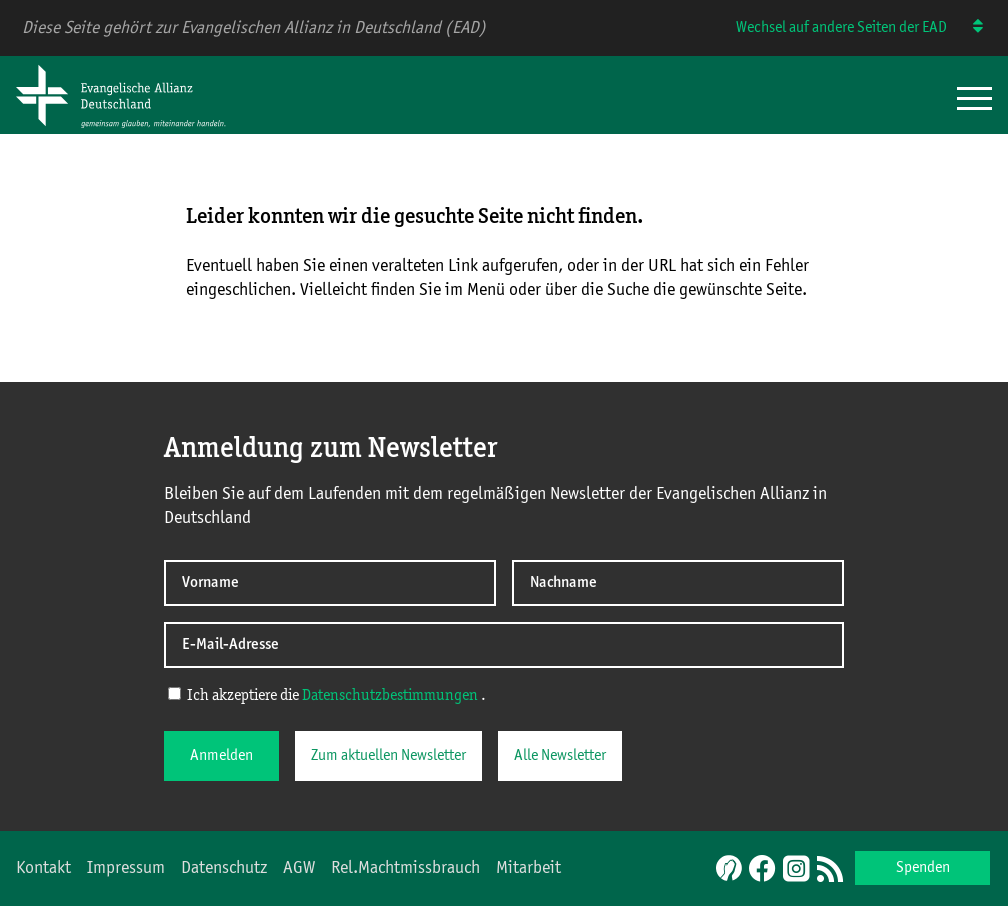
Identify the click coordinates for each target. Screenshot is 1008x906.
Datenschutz (224, 868)
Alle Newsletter (560, 756)
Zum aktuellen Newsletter (388, 756)
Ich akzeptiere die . (327, 695)
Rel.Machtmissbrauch (405, 868)
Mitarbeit (528, 868)
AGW (299, 868)
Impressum (126, 868)
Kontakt (43, 868)
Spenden (923, 868)
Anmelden (221, 756)
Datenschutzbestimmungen (390, 696)
